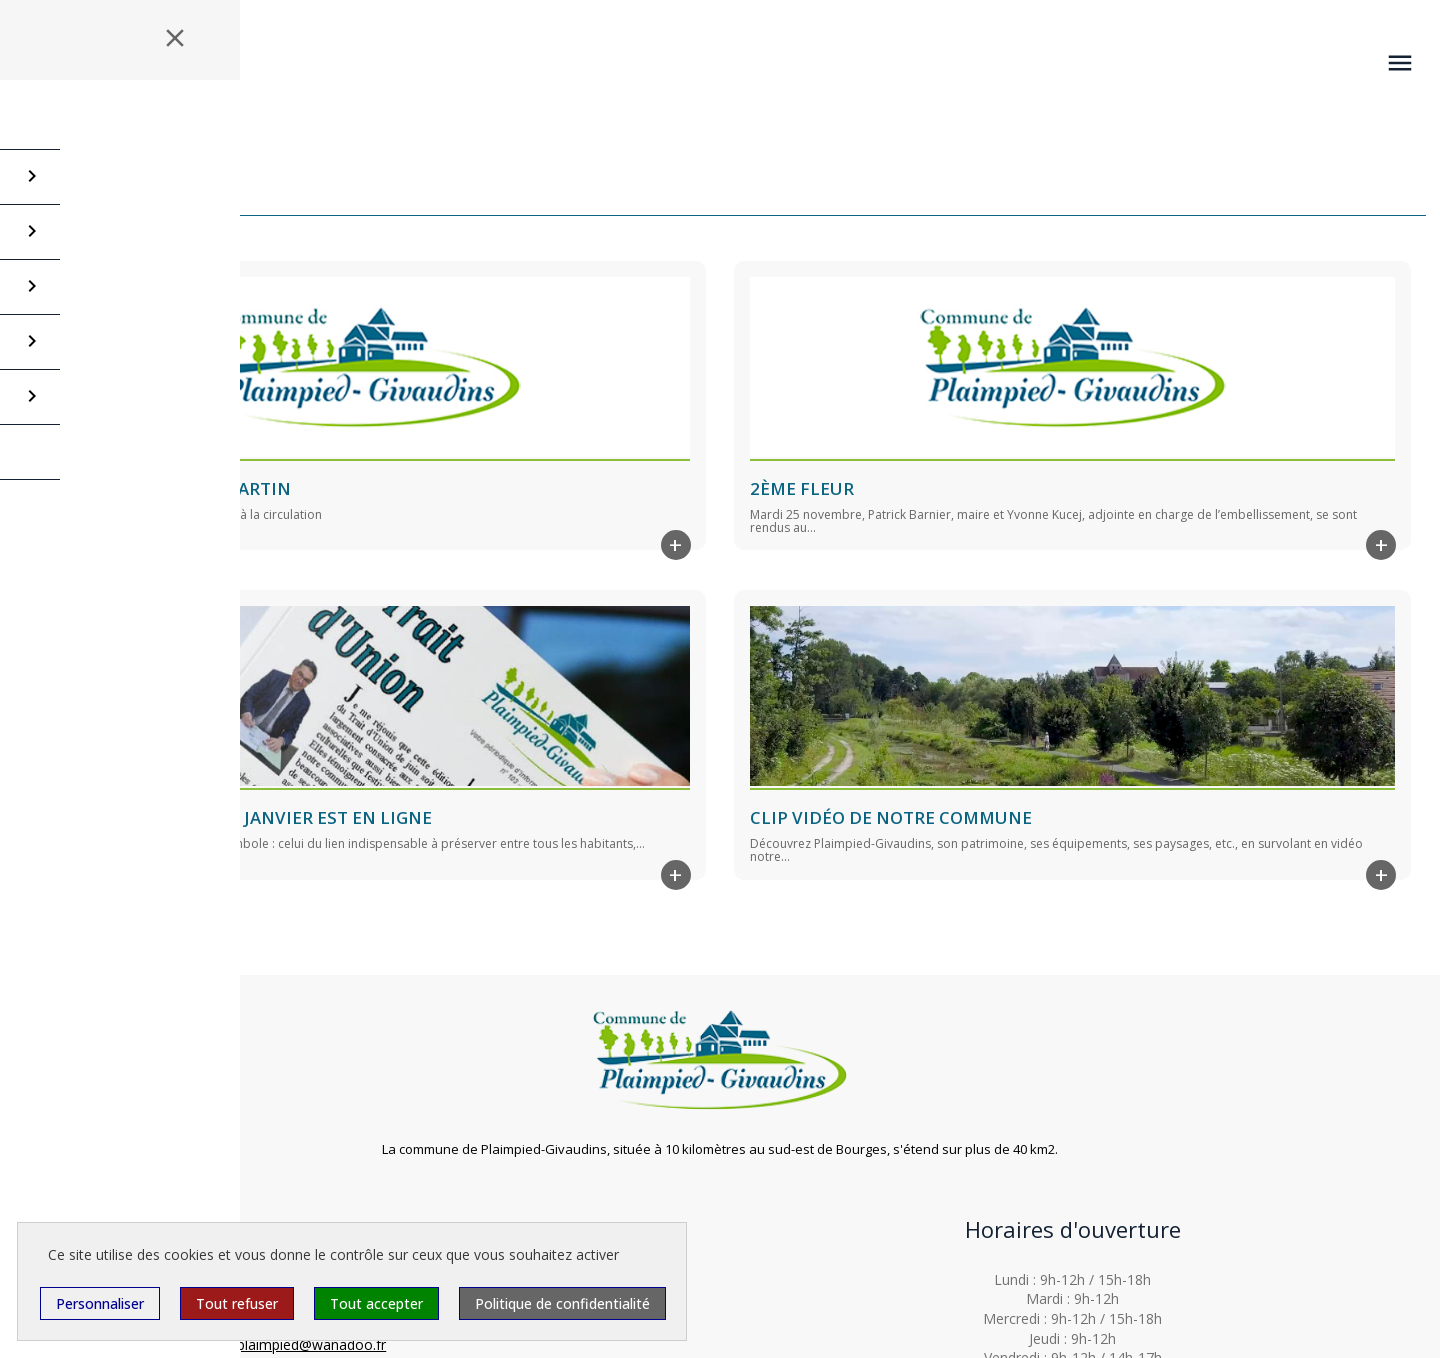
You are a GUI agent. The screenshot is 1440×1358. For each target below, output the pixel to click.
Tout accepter (376, 1303)
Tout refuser (237, 1303)
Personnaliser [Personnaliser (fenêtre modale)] (100, 1303)
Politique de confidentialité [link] (562, 1303)
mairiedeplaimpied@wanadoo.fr (283, 1344)
